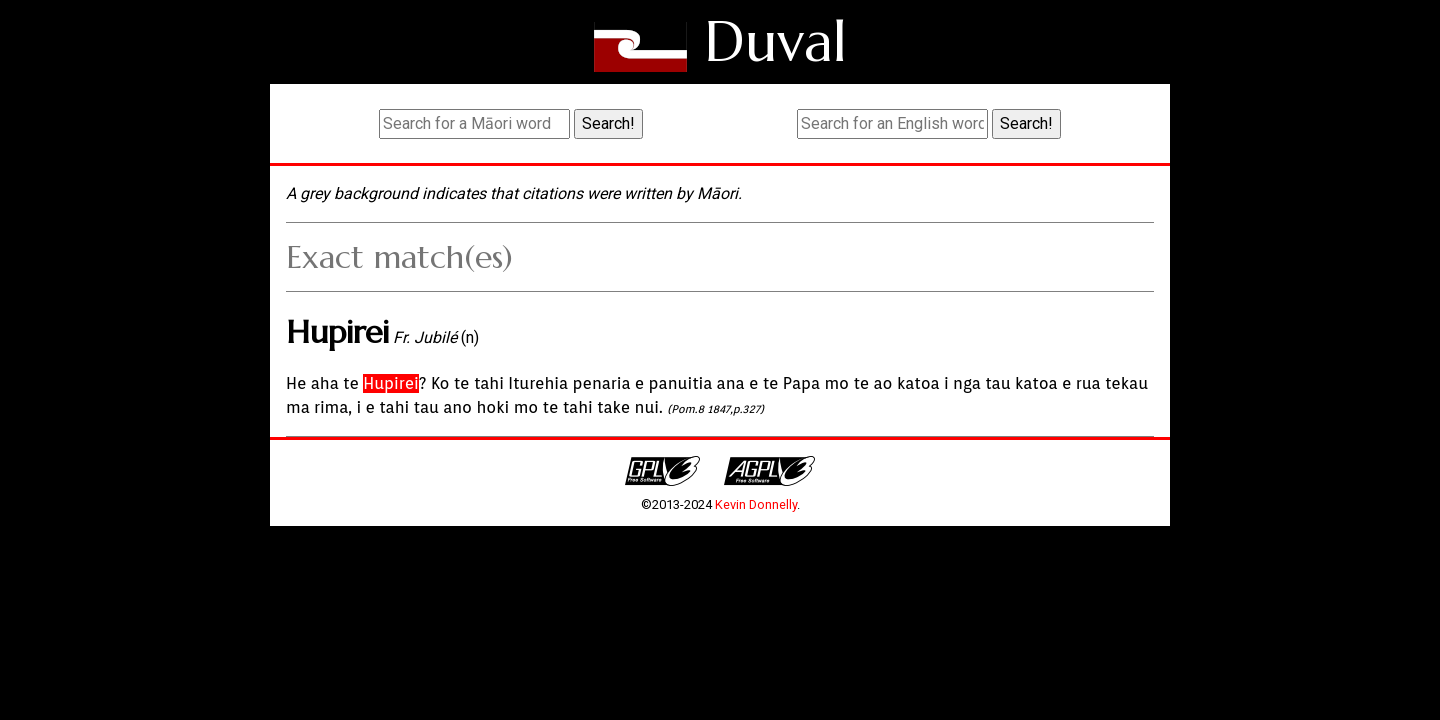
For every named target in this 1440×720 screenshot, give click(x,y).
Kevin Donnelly (756, 504)
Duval (775, 41)
